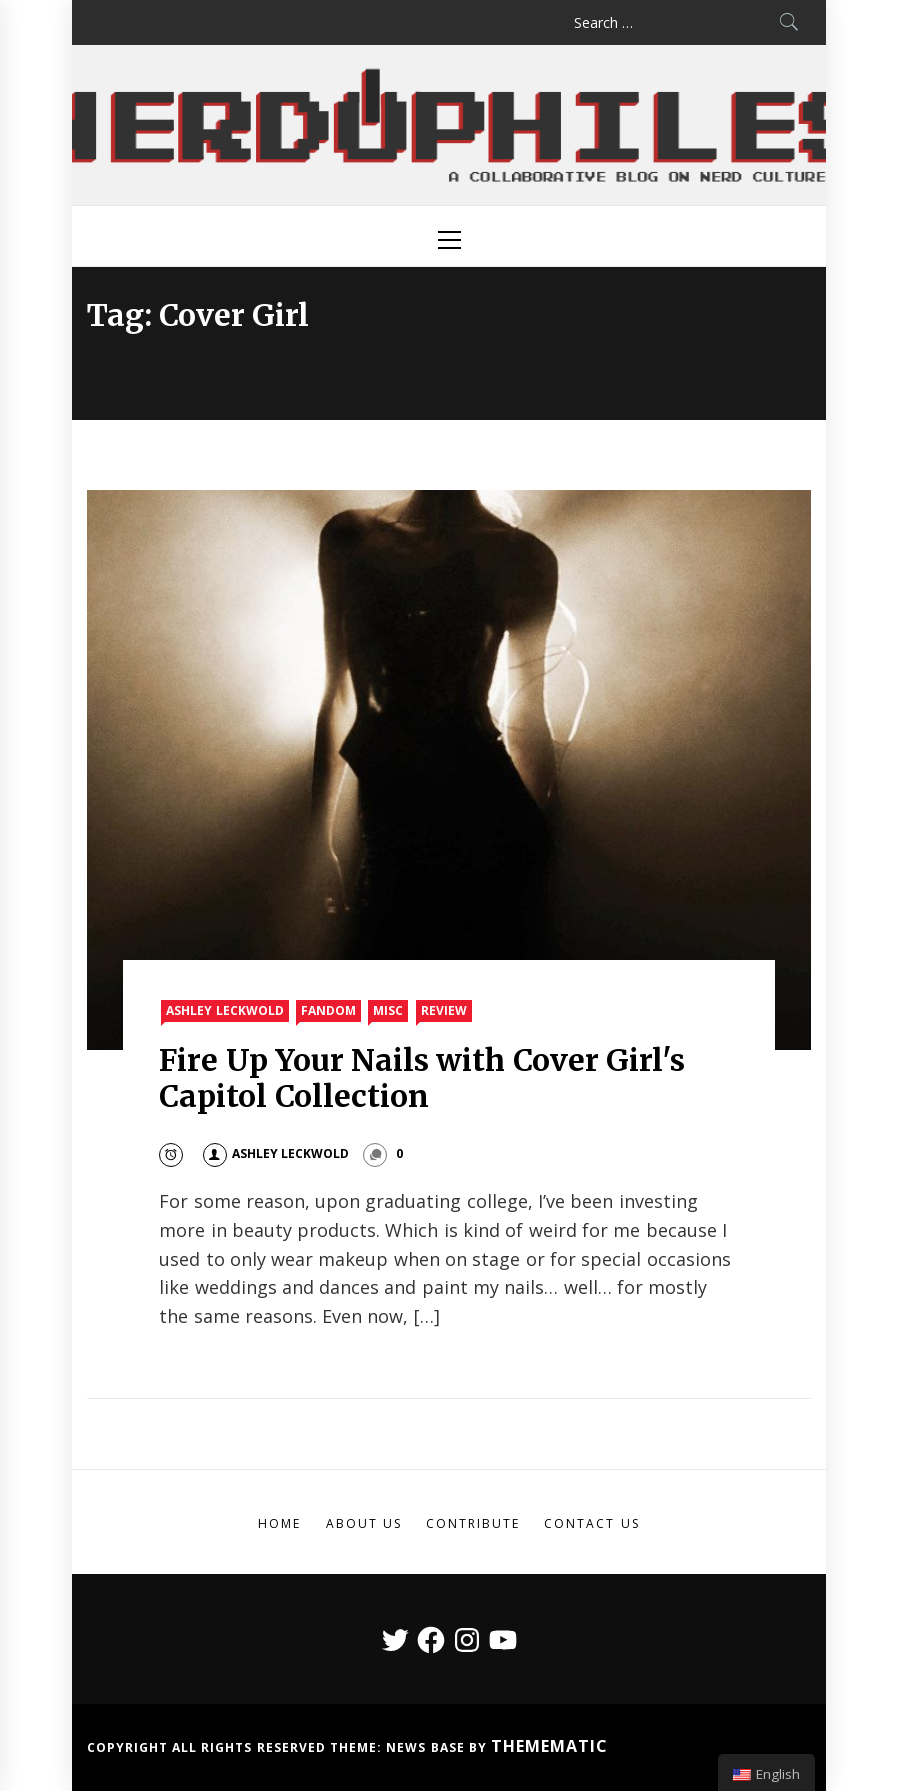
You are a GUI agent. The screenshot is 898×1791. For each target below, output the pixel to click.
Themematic (549, 1746)
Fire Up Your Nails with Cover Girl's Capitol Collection (422, 1078)
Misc (388, 1010)
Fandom (328, 1010)
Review (444, 1010)
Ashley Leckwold (224, 1010)
